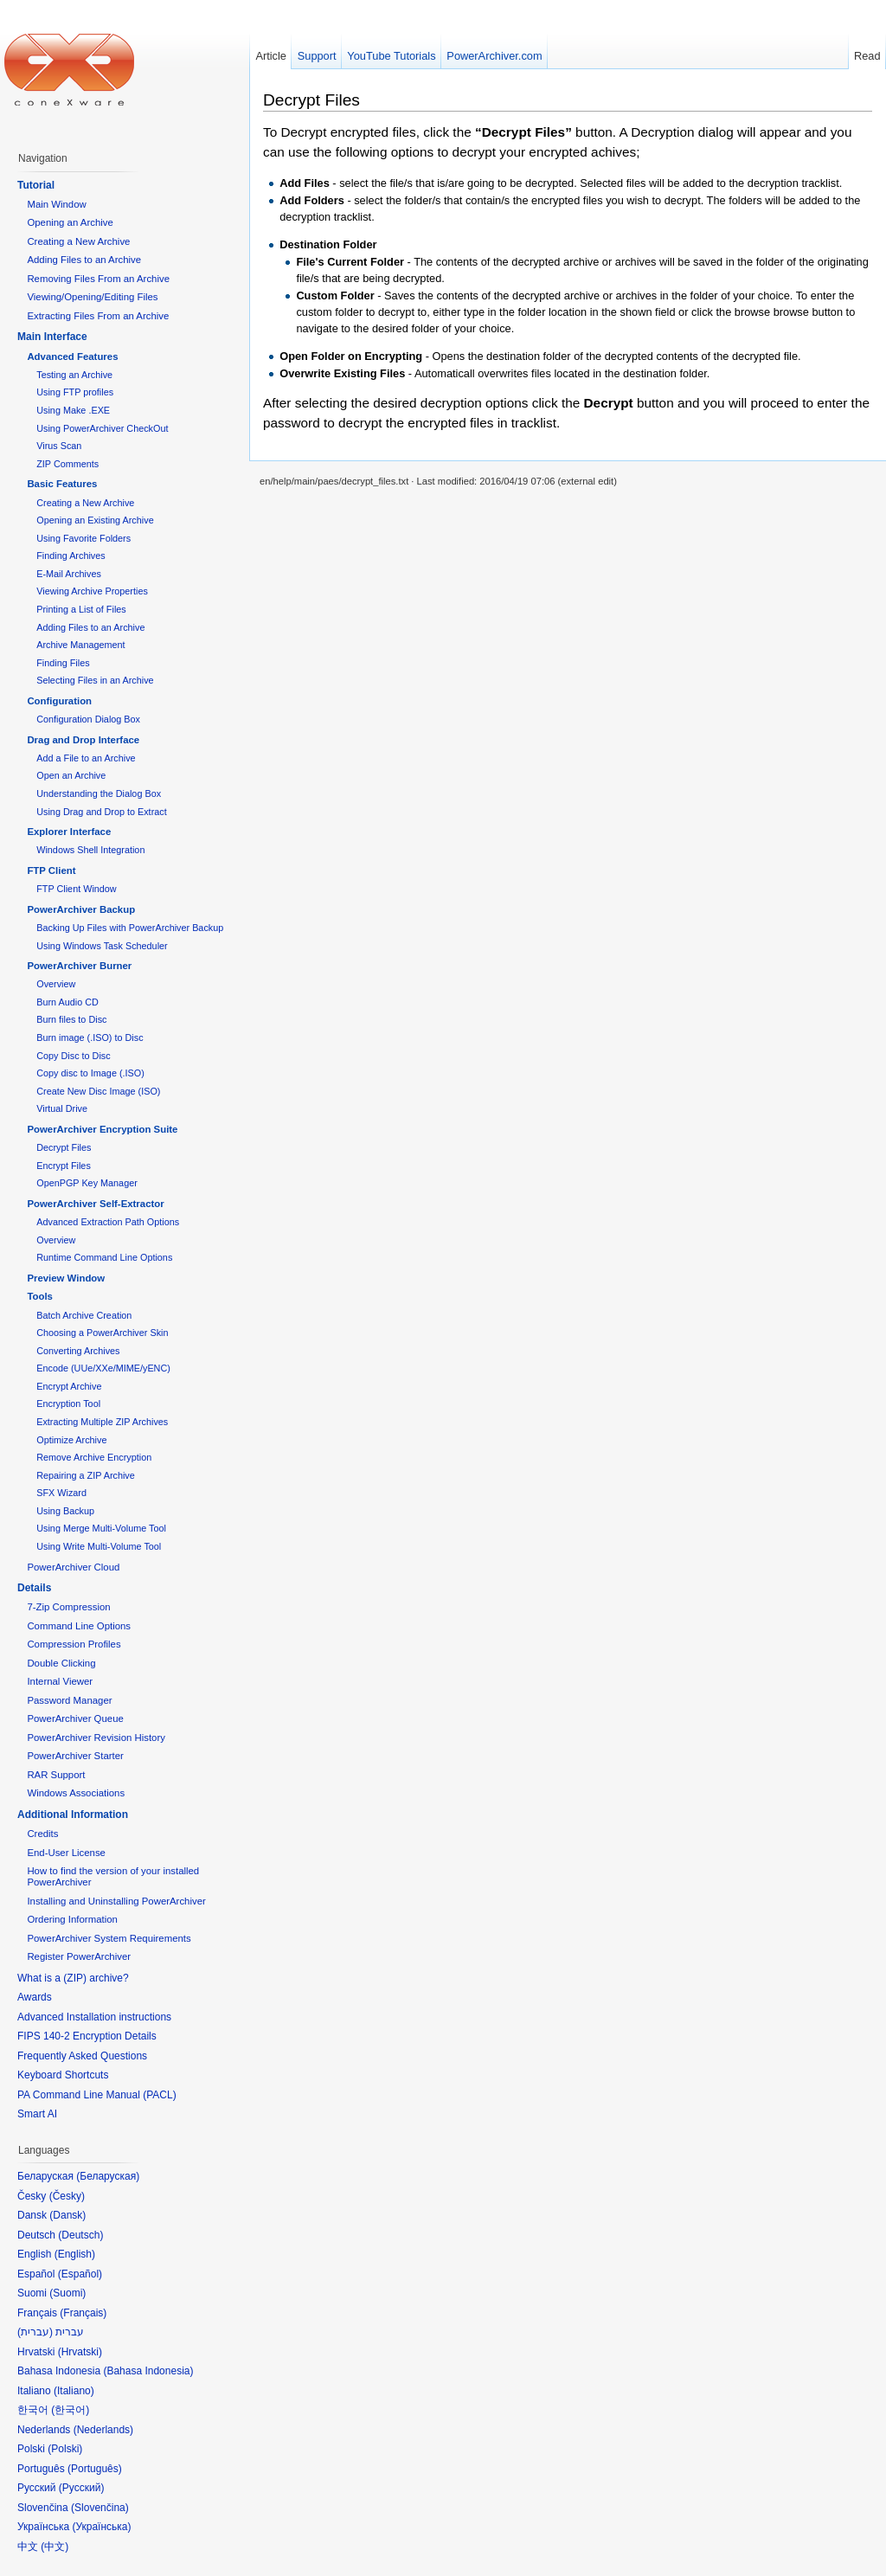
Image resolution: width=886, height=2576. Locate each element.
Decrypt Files (311, 100)
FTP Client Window (76, 888)
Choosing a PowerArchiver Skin (102, 1332)
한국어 (70, 2410)
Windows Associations (76, 1793)
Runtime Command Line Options (104, 1257)
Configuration (59, 701)
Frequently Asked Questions (82, 2056)
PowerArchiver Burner (79, 965)
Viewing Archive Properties (92, 591)
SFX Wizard (61, 1492)
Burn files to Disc (71, 1019)
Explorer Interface (69, 831)
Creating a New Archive (78, 241)
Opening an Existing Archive (94, 520)
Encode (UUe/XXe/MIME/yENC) (103, 1368)
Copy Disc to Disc (73, 1055)
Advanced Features (72, 356)
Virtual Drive (61, 1108)
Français (83, 2313)
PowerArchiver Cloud (73, 1567)
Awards (34, 1997)
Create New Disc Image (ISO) (98, 1091)
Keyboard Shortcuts (62, 2075)
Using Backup (65, 1511)
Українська (101, 2527)
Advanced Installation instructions (94, 2017)
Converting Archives (77, 1351)
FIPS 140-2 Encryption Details (87, 2036)
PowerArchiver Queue (75, 1718)
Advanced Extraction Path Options (107, 1222)
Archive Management (80, 644)
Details (34, 1588)
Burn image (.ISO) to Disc (89, 1037)
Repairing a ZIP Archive (85, 1475)
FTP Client (51, 870)
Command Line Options (79, 1626)
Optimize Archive (71, 1440)
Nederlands (103, 2430)
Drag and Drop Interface (83, 740)
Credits (42, 1833)
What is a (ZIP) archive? (73, 1978)
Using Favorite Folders (83, 538)
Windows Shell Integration (90, 850)
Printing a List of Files (81, 609)
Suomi (67, 2293)
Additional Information (72, 1814)
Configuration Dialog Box (88, 719)
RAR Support (56, 1775)
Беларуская (108, 2176)
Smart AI (37, 2114)
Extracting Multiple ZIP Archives (102, 1421)
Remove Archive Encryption (93, 1457)
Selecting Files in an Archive (94, 680)
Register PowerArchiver (79, 1956)
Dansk (67, 2215)
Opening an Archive (69, 222)
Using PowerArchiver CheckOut (102, 428)
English (75, 2254)
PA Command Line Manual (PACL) (97, 2095)
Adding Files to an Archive (84, 259)
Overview (55, 984)
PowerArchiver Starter (75, 1756)
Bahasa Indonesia (147, 2371)
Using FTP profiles (74, 392)
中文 (54, 2547)
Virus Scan (58, 445)
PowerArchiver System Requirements (108, 1938)
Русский (81, 2488)
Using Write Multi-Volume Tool (98, 1546)
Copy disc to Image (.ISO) (90, 1073)
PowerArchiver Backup (81, 909)
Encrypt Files (63, 1165)
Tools (40, 1296)
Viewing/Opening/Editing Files (92, 297)
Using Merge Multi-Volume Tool (101, 1528)
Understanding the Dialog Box (98, 793)
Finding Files (62, 663)
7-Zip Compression (68, 1607)
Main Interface (52, 337)
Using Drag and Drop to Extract (101, 811)
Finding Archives (70, 555)
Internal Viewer (60, 1681)
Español (80, 2274)
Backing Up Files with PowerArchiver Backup (129, 927)
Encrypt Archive (68, 1386)
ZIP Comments (67, 464)
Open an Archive (71, 775)
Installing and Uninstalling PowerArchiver (116, 1901)
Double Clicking (61, 1663)
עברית (35, 2332)
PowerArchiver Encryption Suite (102, 1129)
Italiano (74, 2391)
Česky (67, 2196)
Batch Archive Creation (84, 1315)
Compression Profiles (73, 1644)
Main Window (56, 204)
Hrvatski (80, 2352)
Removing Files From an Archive (98, 278)
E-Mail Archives (68, 574)
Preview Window (66, 1278)
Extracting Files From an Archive (98, 316)
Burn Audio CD (67, 1002)
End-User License (66, 1852)
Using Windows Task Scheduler (101, 946)
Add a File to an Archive (85, 758)
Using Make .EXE (73, 410)
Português (95, 2469)
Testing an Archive (74, 374)
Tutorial (36, 185)
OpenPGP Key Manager (87, 1183)
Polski (65, 2449)
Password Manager (69, 1700)
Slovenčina (99, 2508)
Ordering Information (72, 1919)
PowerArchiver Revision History (96, 1737)
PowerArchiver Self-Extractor (95, 1203)
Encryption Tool (68, 1403)
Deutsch (80, 2235)
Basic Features (62, 484)
